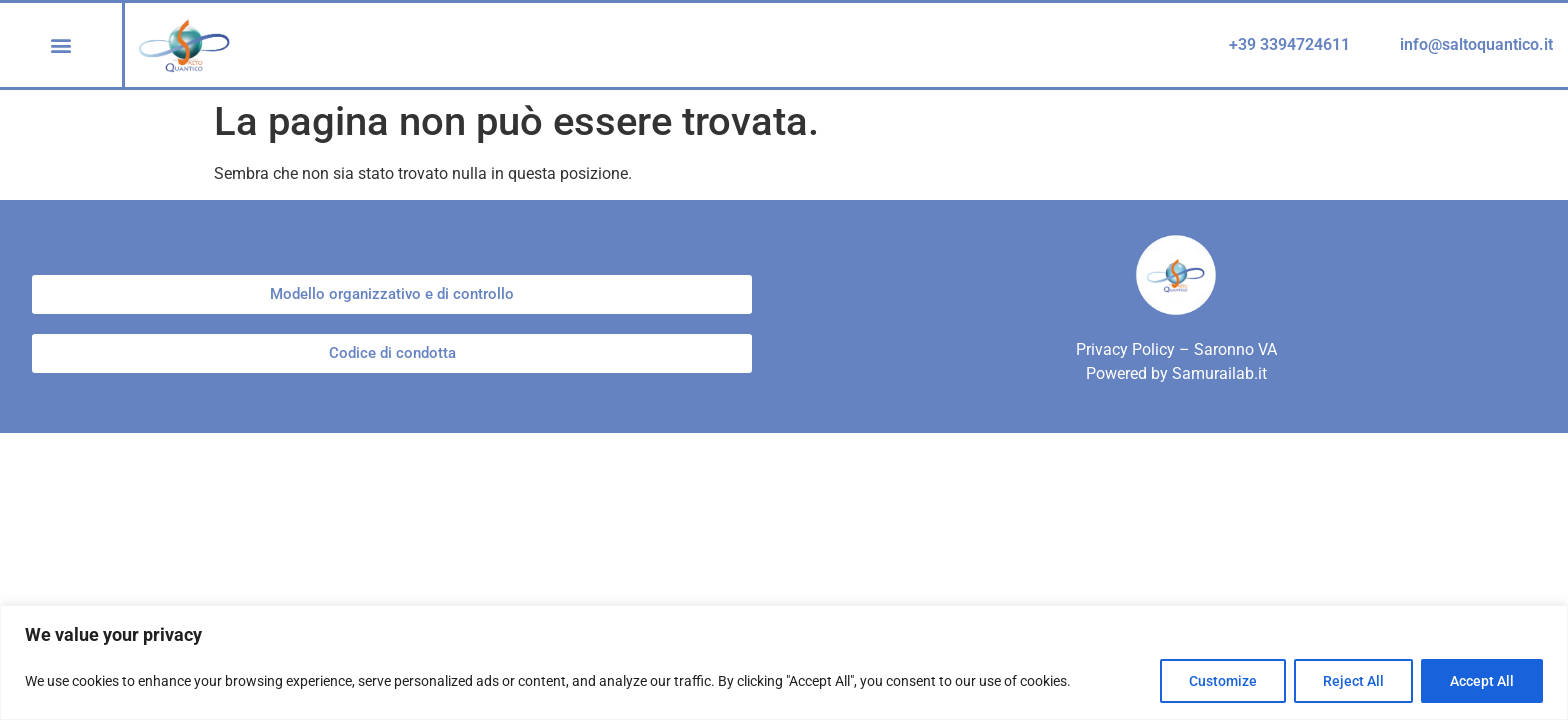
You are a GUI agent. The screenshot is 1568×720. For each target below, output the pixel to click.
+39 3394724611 (1289, 44)
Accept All (1482, 681)
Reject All (1353, 681)
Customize (1223, 681)
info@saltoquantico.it (1476, 44)
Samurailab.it (1219, 373)
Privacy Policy (1125, 349)
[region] (784, 662)
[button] (61, 44)
